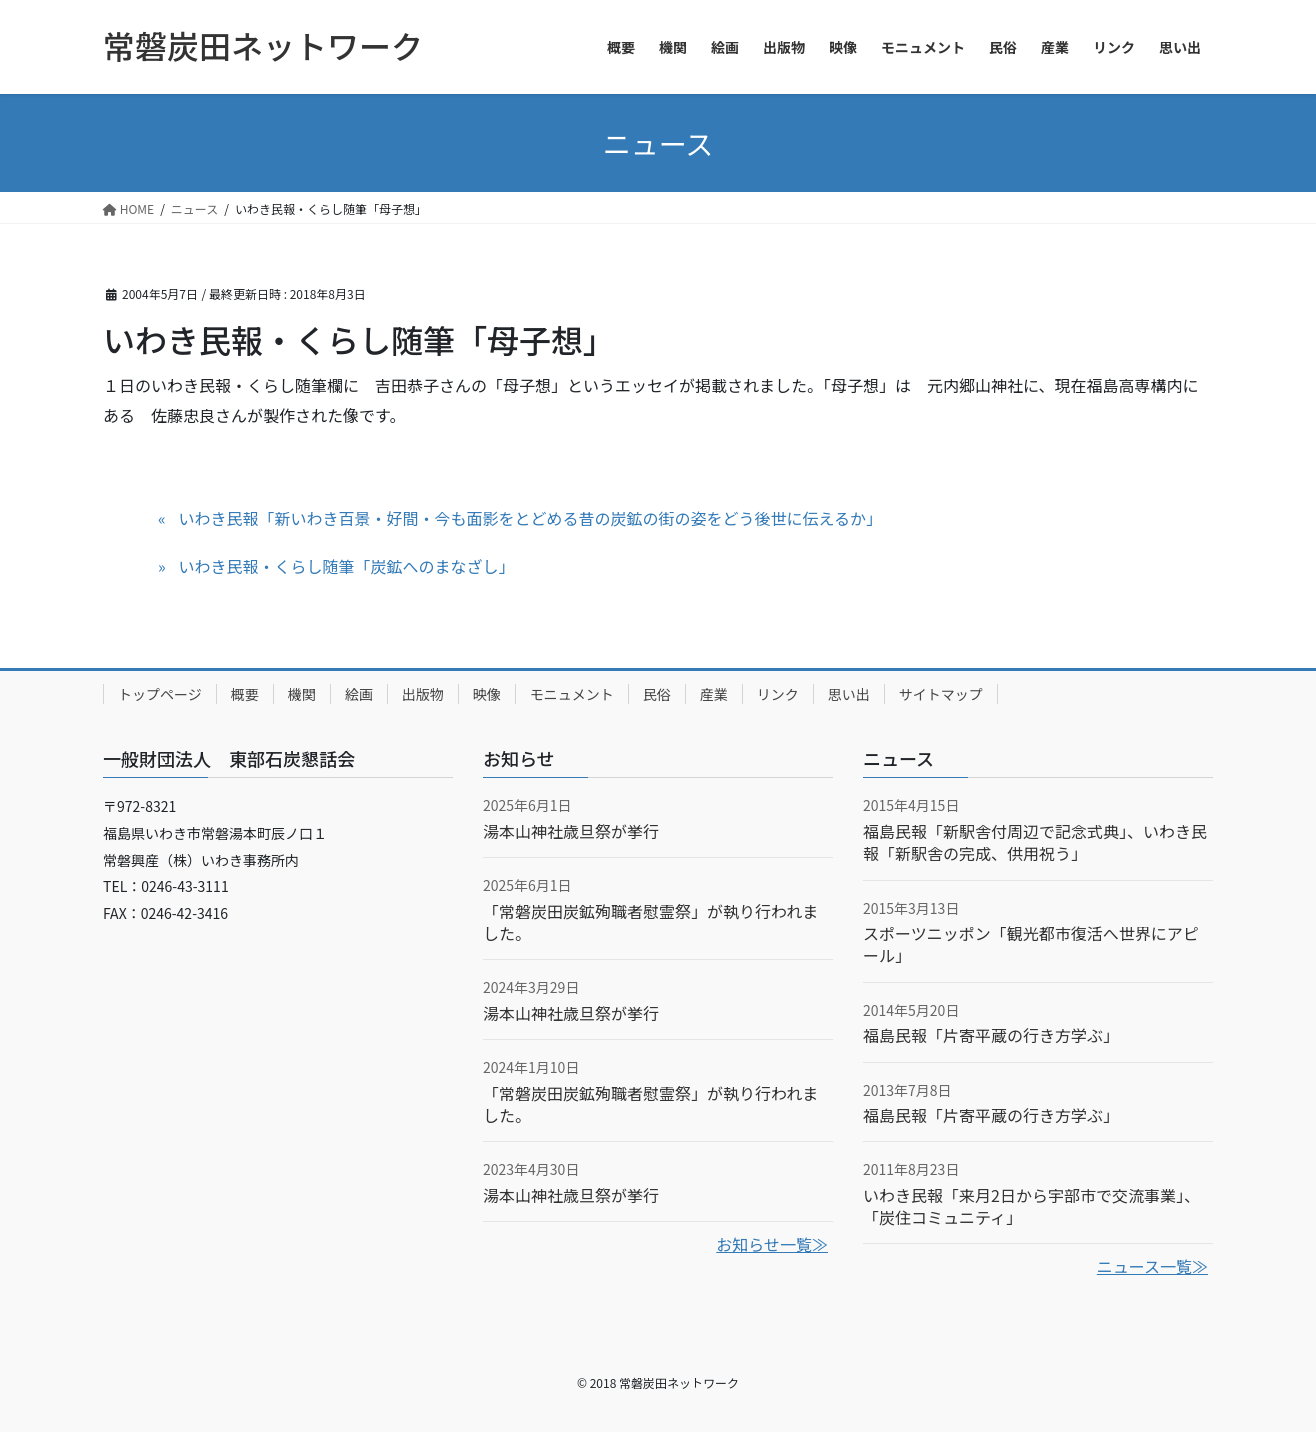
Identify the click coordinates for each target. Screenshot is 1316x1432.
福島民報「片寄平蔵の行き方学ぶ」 (991, 1035)
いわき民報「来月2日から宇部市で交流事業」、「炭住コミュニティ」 (1031, 1206)
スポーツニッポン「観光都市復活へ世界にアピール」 (1031, 944)
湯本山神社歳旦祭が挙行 (571, 831)
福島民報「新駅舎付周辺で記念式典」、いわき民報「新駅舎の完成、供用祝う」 (1035, 842)
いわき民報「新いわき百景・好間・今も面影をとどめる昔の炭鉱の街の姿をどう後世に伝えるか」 (530, 518)
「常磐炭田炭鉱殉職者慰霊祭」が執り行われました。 (650, 922)
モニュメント (572, 694)
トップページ (160, 694)
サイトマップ (941, 694)
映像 (487, 694)
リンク (778, 694)
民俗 (657, 694)
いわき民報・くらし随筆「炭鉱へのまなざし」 (346, 566)
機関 (302, 694)
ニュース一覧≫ (1152, 1266)
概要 (245, 694)
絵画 (359, 694)
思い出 (849, 694)
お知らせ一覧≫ (772, 1244)
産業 (714, 694)
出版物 (423, 694)
